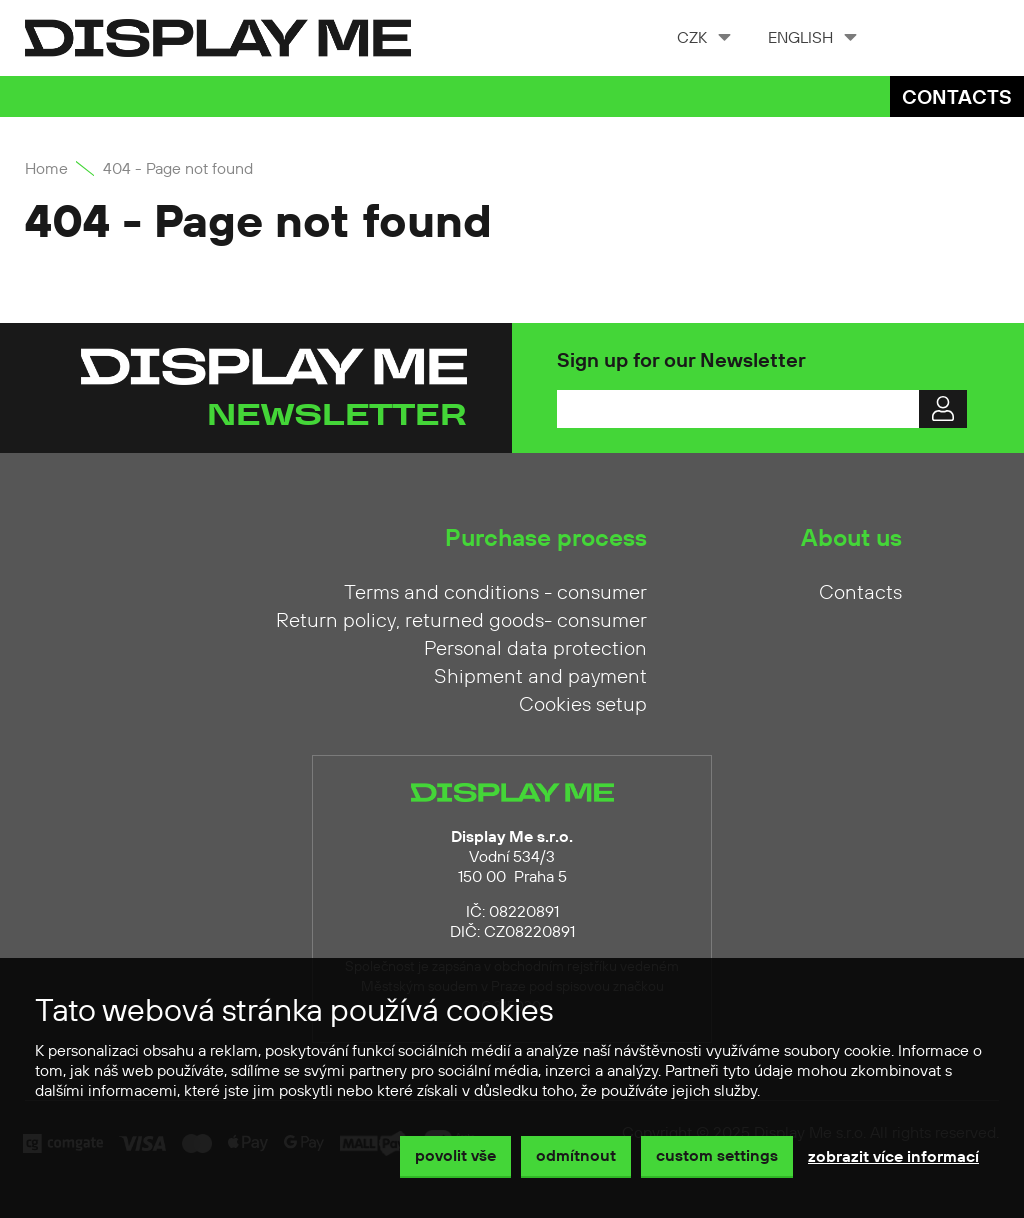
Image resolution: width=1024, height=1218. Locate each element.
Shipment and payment (540, 677)
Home (46, 169)
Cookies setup (583, 705)
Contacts (957, 98)
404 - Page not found (178, 169)
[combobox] (702, 38)
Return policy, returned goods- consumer (461, 621)
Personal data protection (535, 649)
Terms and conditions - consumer (495, 593)
